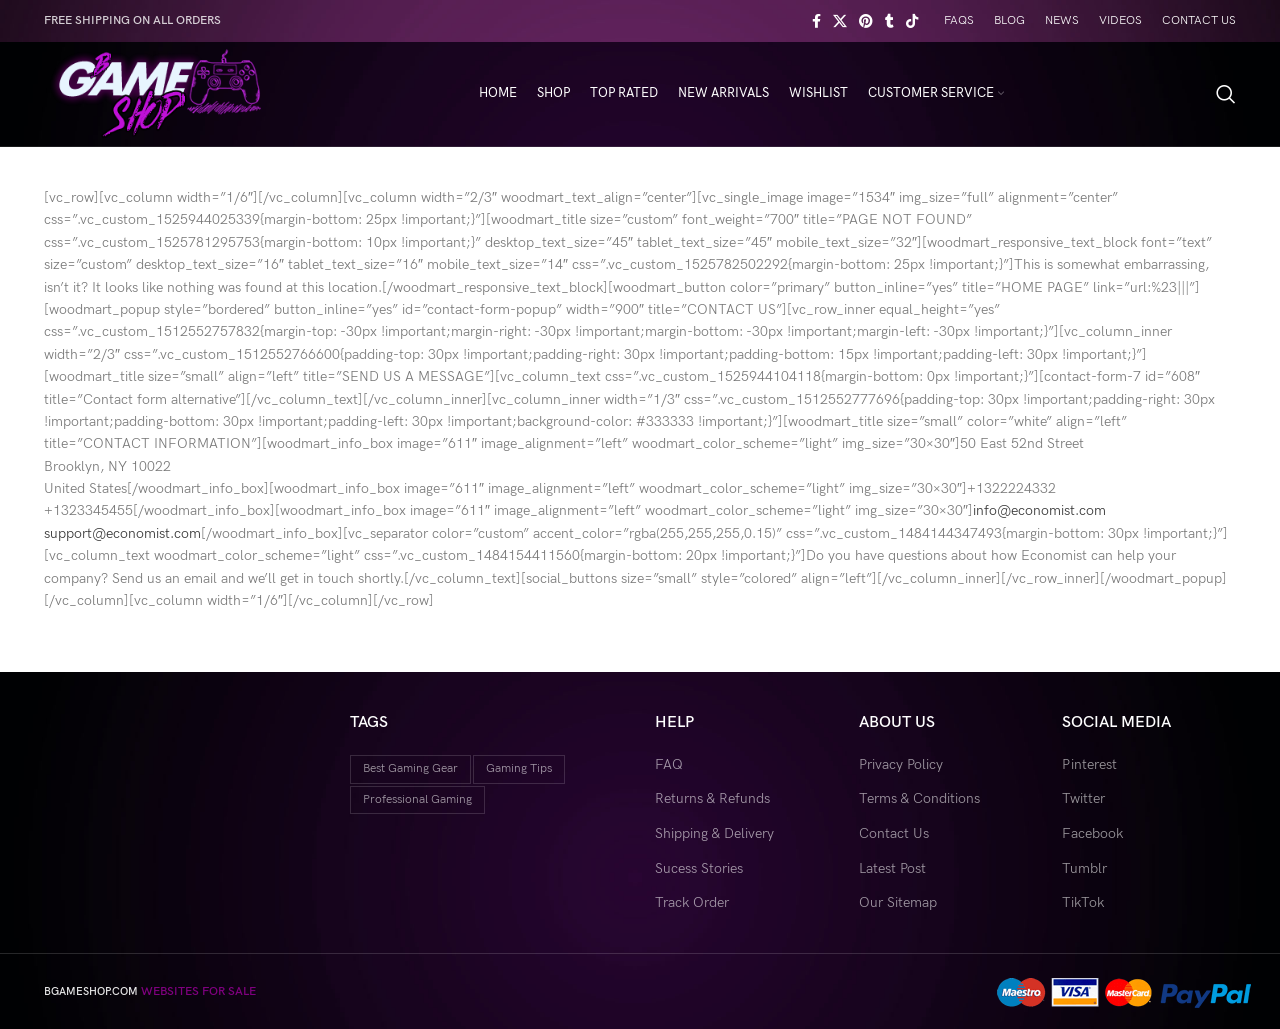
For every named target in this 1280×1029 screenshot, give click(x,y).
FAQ (669, 764)
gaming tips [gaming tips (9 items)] (519, 768)
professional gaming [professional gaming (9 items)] (417, 799)
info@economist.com (1039, 510)
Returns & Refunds (712, 798)
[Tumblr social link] (889, 21)
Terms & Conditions (919, 798)
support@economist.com (122, 533)
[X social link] (840, 21)
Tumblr (1084, 868)
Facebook (1092, 833)
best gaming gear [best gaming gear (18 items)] (410, 768)
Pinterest (1089, 764)
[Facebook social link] (816, 21)
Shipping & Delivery (714, 833)
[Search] (1226, 94)
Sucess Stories (699, 868)
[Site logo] (155, 92)
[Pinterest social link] (866, 21)
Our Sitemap (898, 902)
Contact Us (894, 833)
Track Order (692, 902)
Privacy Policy (901, 764)
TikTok (1083, 902)
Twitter (1083, 798)
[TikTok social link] (912, 21)
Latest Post (892, 868)
